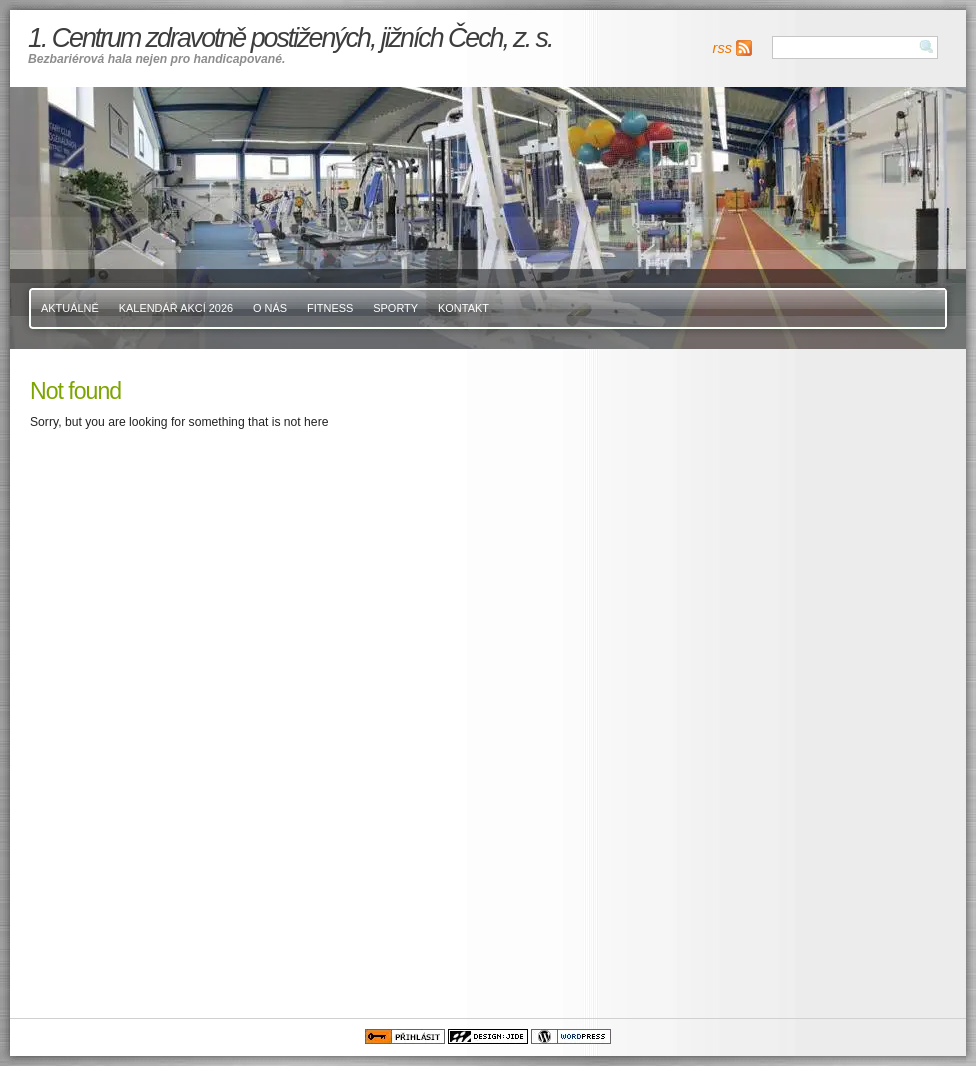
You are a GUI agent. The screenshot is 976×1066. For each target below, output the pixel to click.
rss (722, 48)
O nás (270, 308)
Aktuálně (70, 308)
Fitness (330, 308)
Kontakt (463, 308)
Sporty (395, 308)
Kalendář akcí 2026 (176, 308)
